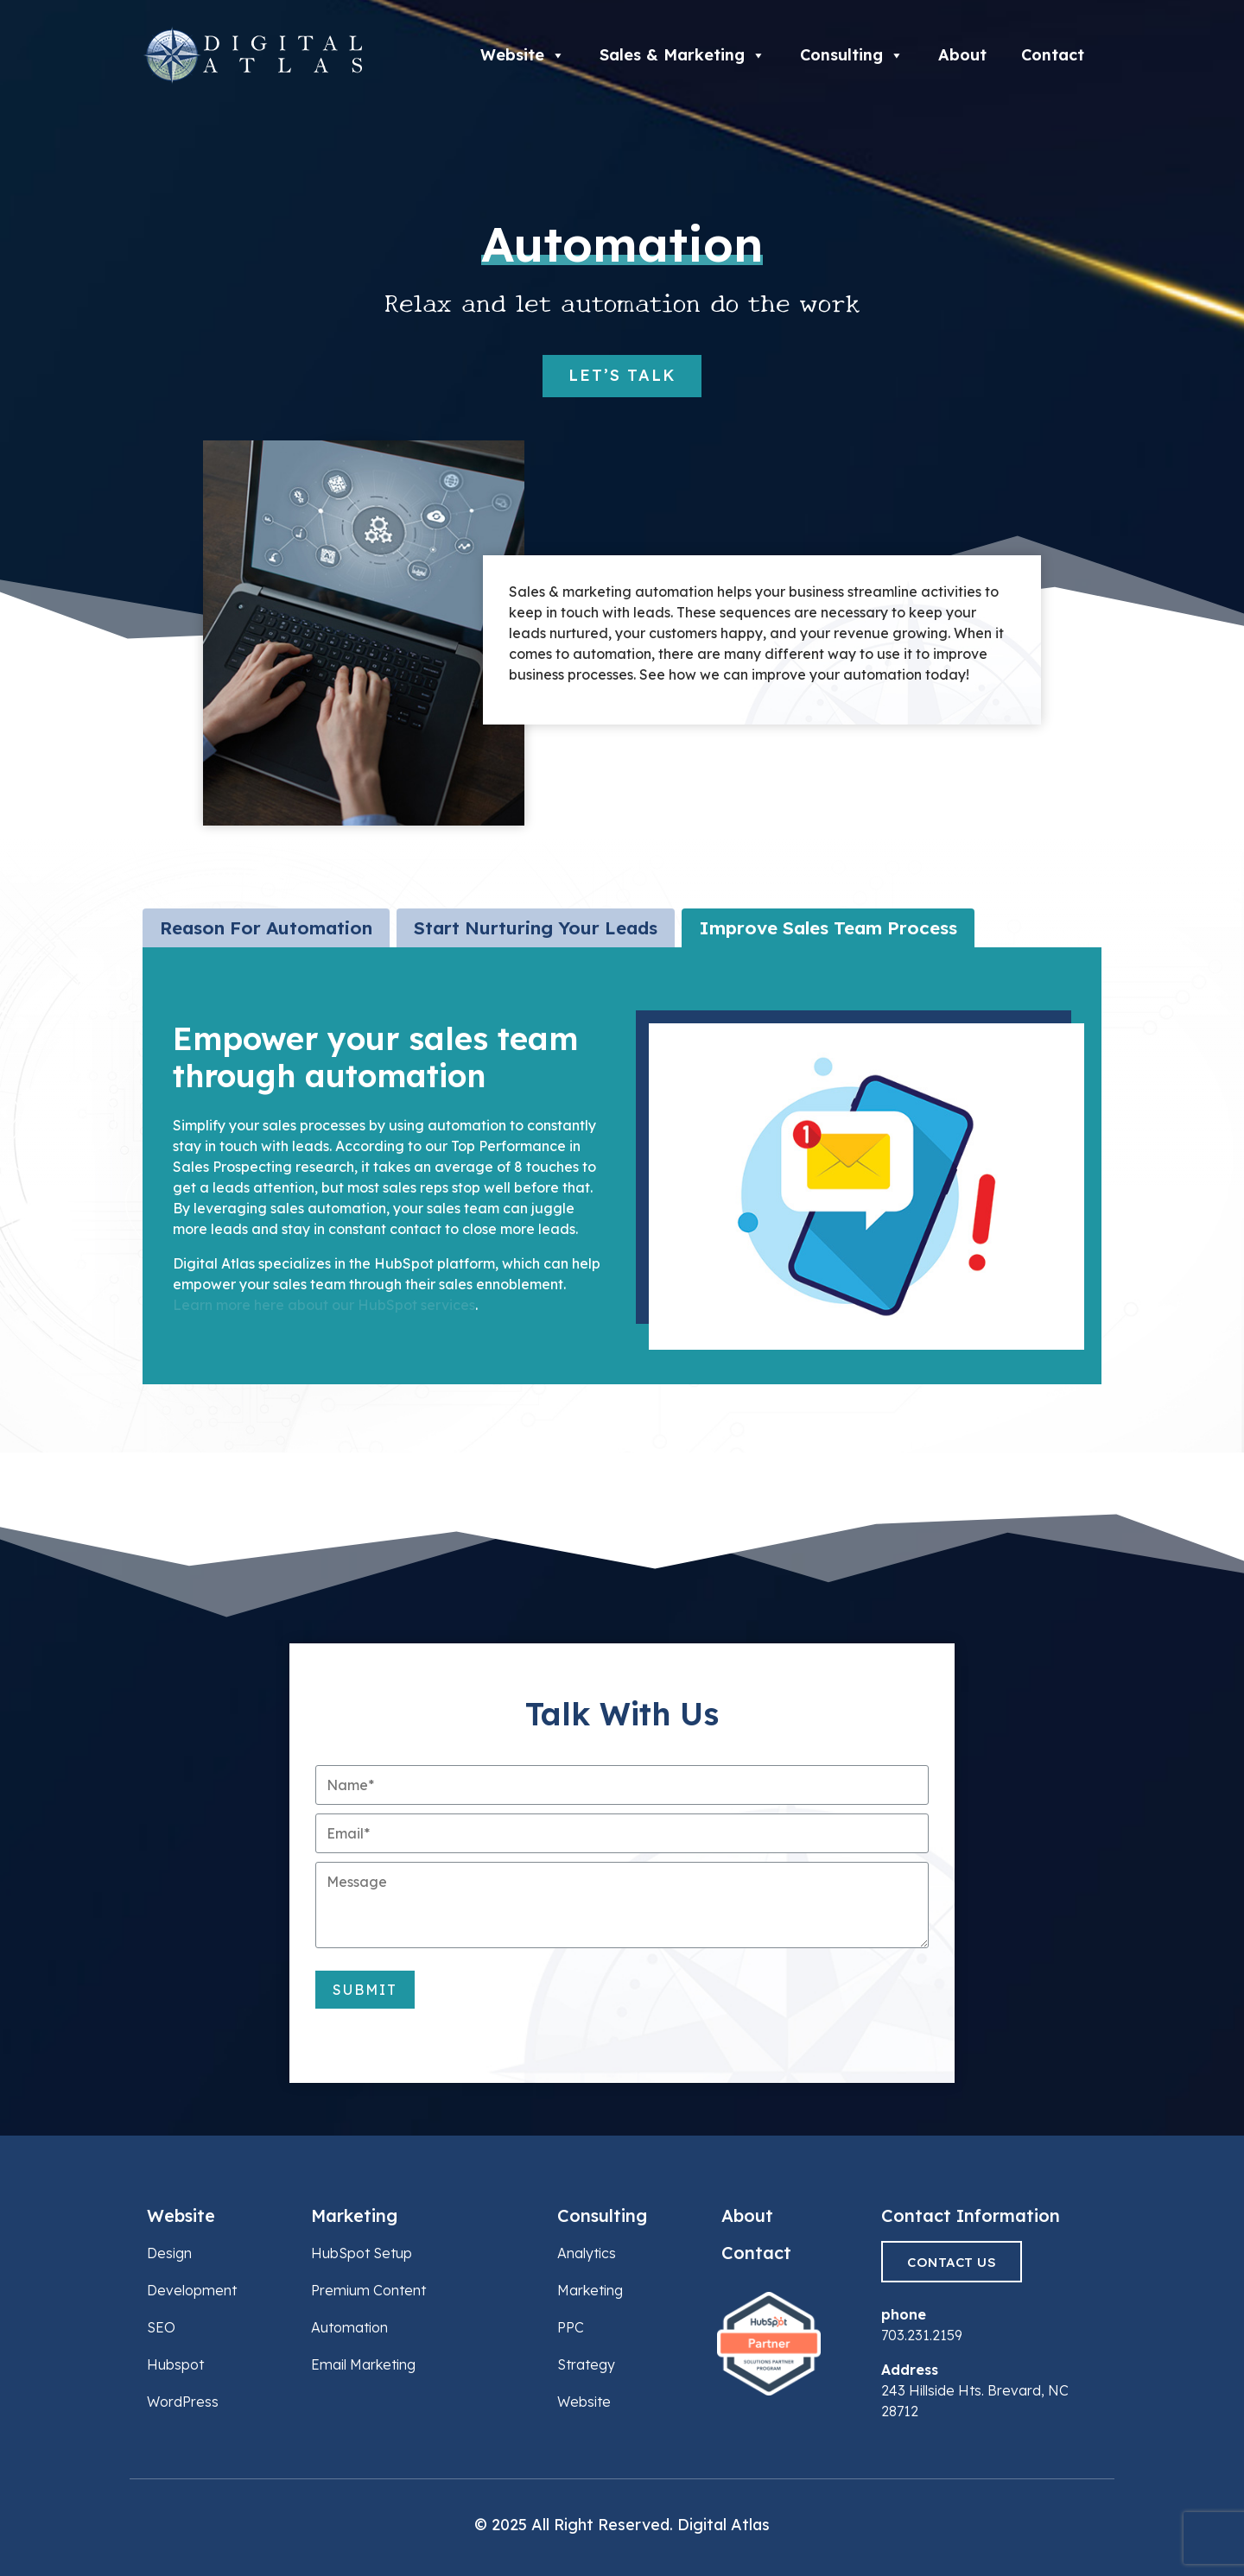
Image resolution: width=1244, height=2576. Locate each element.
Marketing (354, 2215)
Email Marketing (363, 2364)
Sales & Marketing (682, 55)
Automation (349, 2327)
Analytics (586, 2253)
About (962, 55)
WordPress (183, 2401)
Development (192, 2290)
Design (169, 2253)
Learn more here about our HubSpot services (324, 1304)
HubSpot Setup (361, 2253)
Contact (1052, 55)
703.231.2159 (921, 2335)
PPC (570, 2327)
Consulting (852, 55)
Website (522, 55)
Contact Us (951, 2262)
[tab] (266, 927)
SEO (161, 2327)
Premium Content (368, 2290)
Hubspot (175, 2364)
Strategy (586, 2364)
